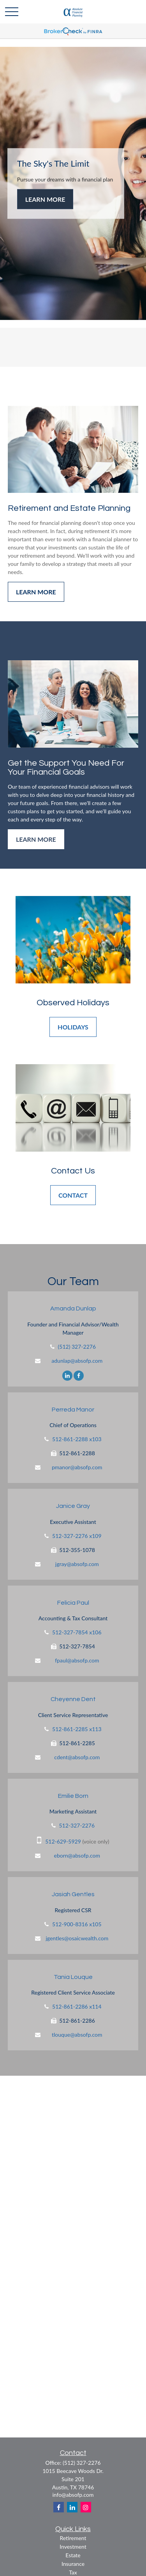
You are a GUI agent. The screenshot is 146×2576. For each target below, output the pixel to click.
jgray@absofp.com (77, 1564)
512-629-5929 (63, 1841)
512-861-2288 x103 (77, 1439)
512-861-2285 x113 (77, 1729)
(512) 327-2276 (77, 1346)
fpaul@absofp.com (77, 1660)
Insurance (73, 2563)
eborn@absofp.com (77, 1855)
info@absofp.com (72, 2494)
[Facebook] (79, 1375)
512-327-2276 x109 (77, 1535)
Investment (73, 2546)
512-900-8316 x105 (77, 1924)
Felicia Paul (73, 1603)
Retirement (73, 2538)
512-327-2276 (77, 1825)
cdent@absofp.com (77, 1757)
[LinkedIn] (67, 1375)
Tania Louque (73, 1977)
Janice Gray (73, 1506)
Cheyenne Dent (73, 1699)
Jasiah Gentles (73, 1894)
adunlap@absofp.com (76, 1360)
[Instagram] (86, 2507)
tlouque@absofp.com (77, 2034)
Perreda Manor (73, 1409)
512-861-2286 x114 (77, 2006)
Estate (72, 2555)
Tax (73, 2572)
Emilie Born (73, 1796)
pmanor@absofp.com (77, 1467)
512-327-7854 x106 (77, 1632)
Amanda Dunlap (73, 1308)
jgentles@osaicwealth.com (77, 1938)
